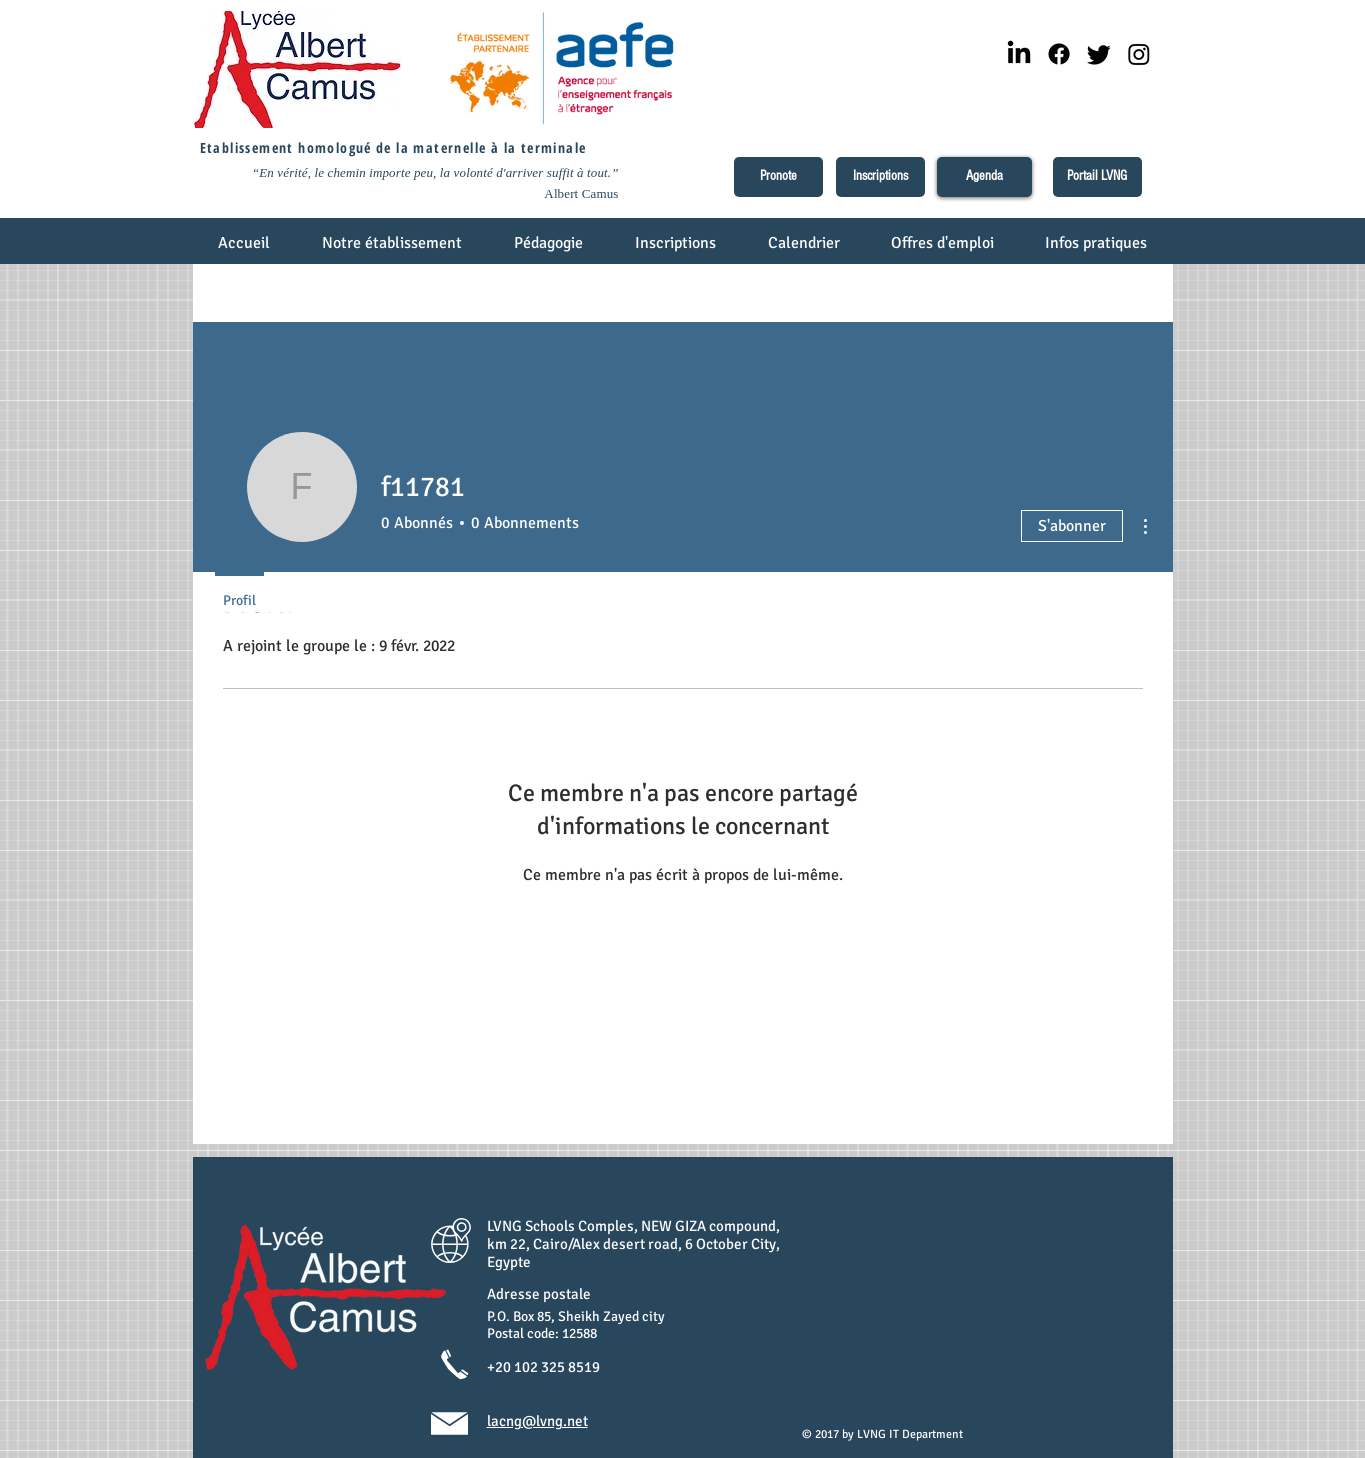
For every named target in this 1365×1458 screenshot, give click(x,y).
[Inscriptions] (880, 177)
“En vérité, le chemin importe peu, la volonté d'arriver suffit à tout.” (435, 172)
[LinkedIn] (1019, 54)
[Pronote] (778, 177)
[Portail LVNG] (1097, 177)
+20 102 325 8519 (543, 1367)
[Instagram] (1139, 54)
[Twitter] (1099, 54)
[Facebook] (1059, 54)
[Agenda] (984, 177)
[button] (393, 249)
